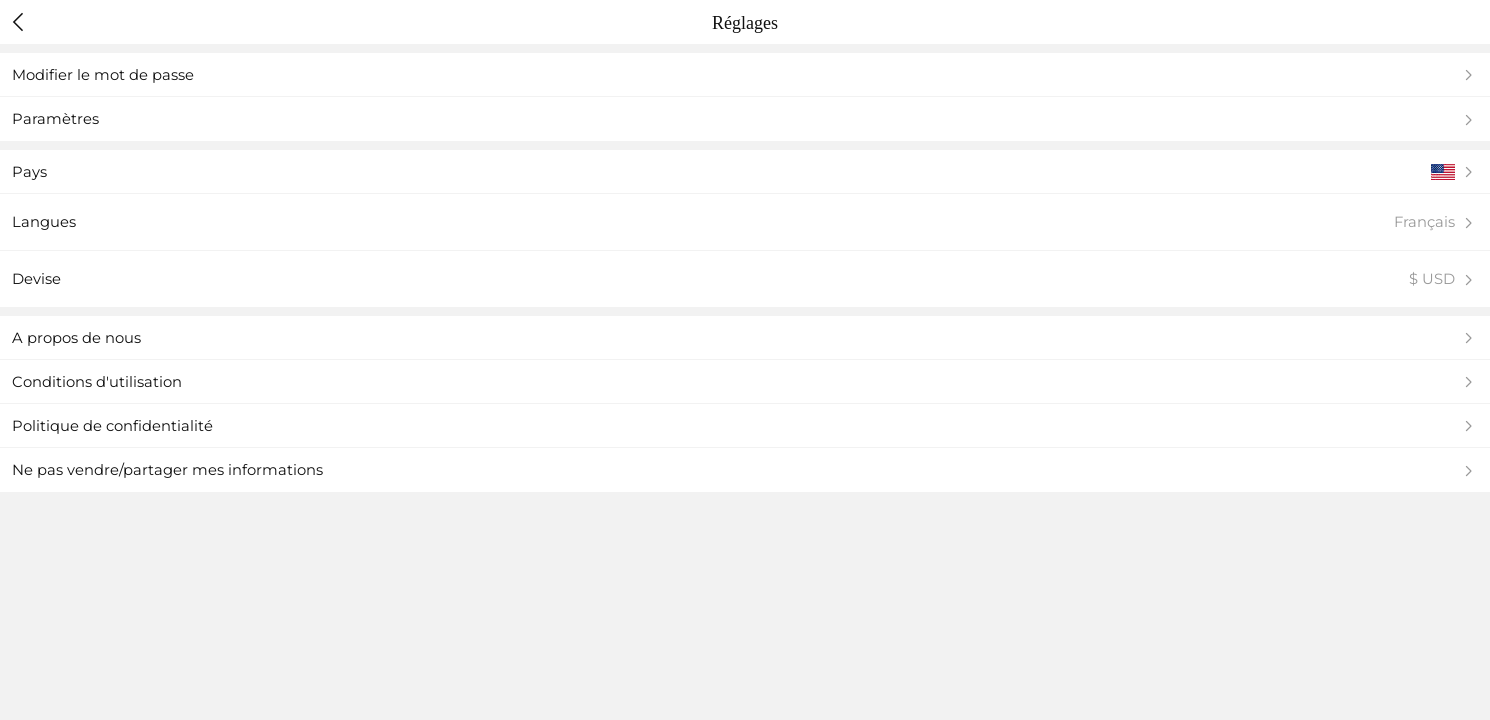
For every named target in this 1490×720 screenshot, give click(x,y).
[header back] (19, 22)
